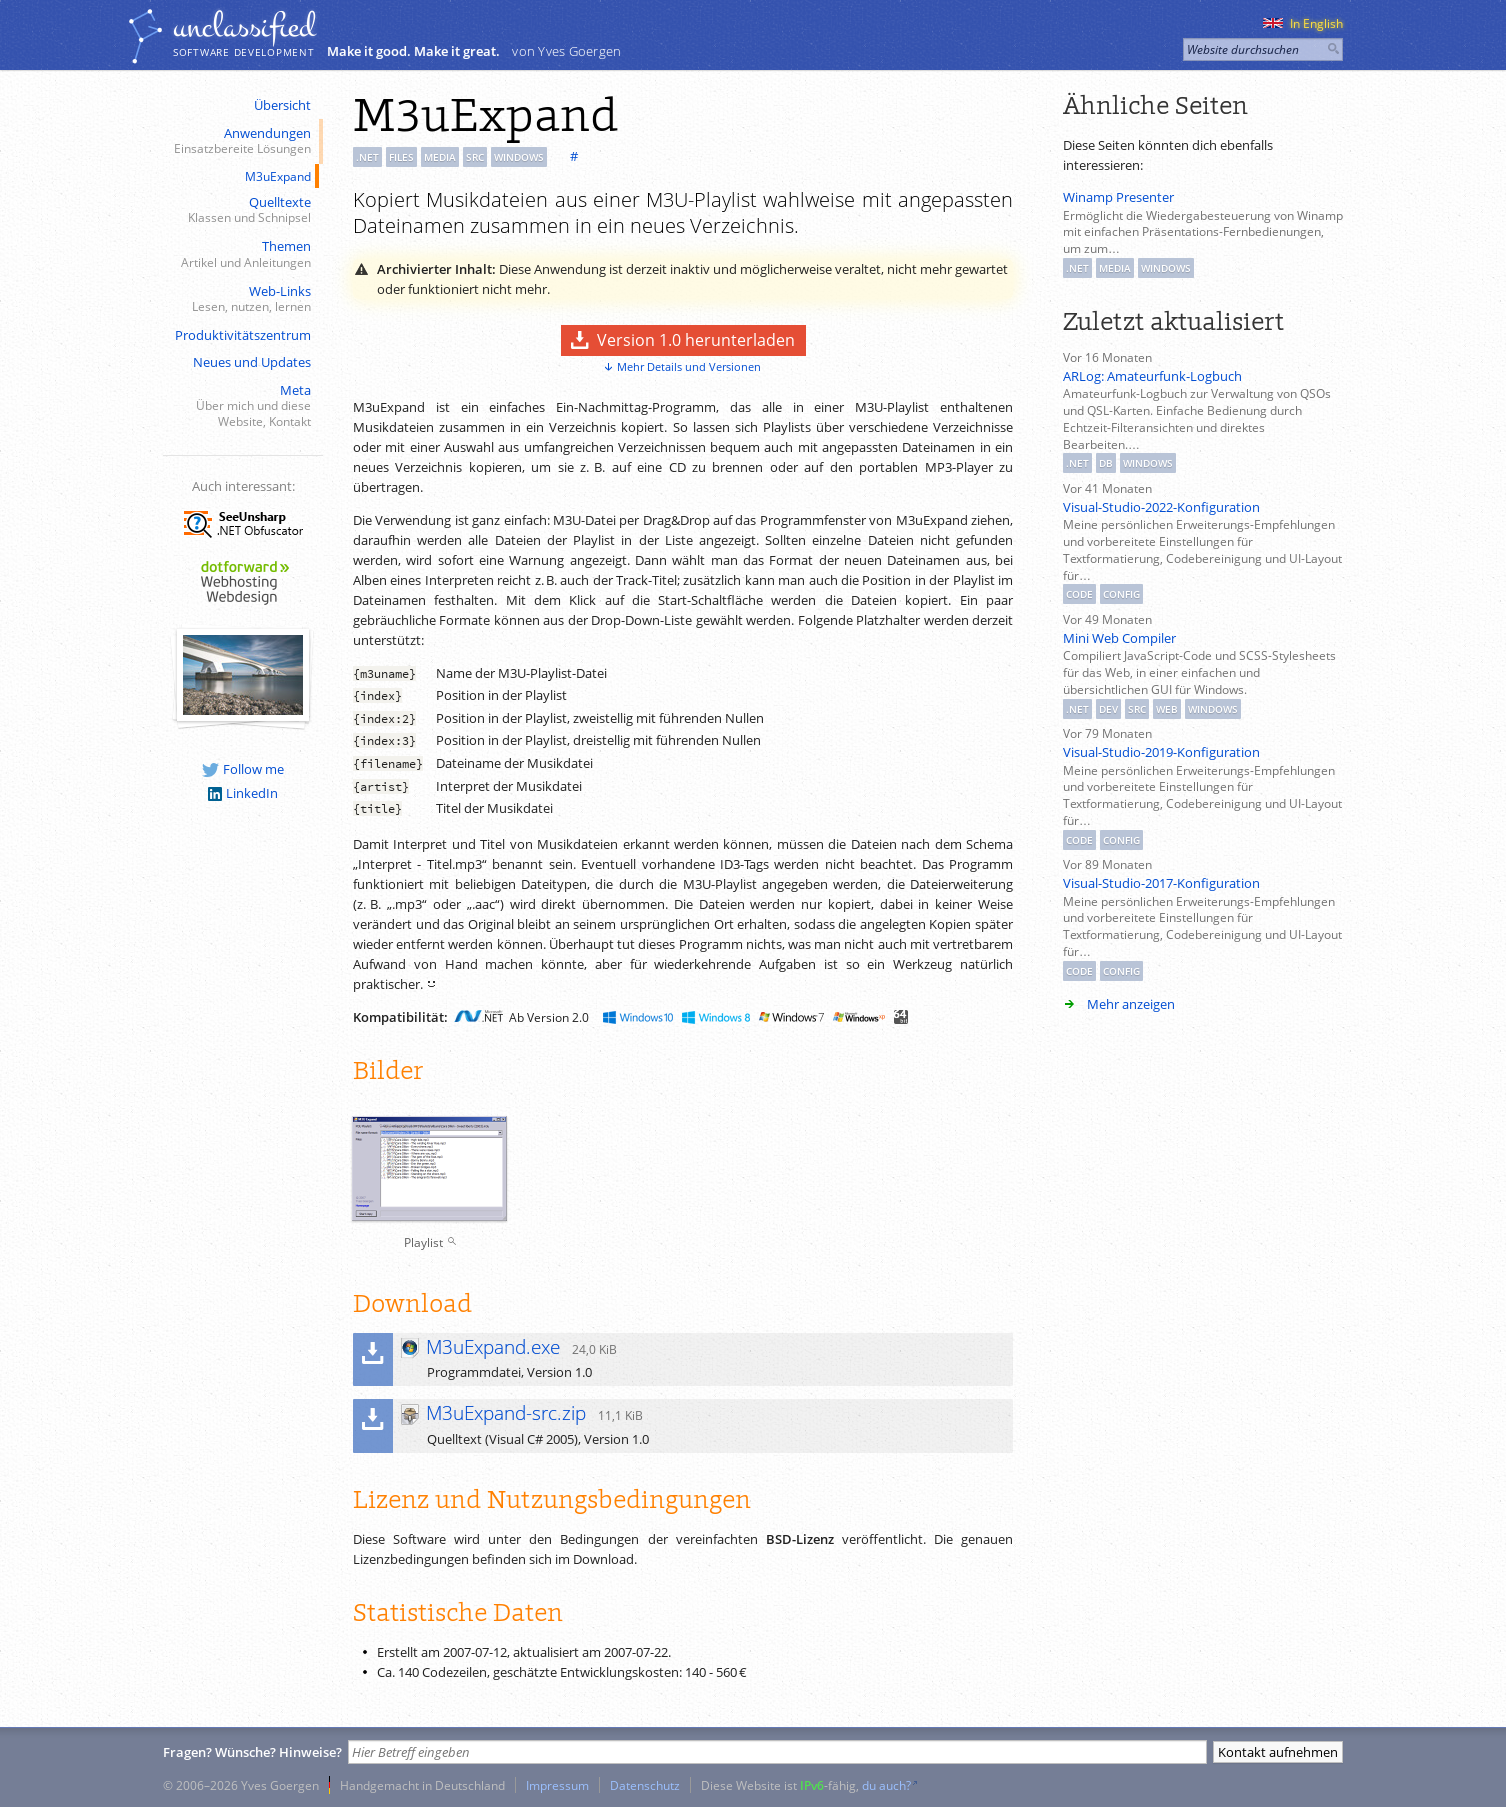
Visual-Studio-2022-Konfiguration (1161, 507)
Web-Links (241, 299)
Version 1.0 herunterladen (696, 340)
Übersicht (282, 105)
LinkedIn (243, 793)
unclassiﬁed (244, 27)
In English (1303, 23)
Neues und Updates (252, 362)
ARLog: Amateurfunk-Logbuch (1152, 376)
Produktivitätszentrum (243, 335)
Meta (241, 406)
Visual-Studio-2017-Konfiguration (1161, 883)
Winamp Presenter (1118, 197)
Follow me (243, 769)
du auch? (886, 1785)
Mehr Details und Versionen (689, 366)
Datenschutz (645, 1785)
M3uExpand (278, 176)
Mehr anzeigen (1131, 1004)
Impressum (557, 1785)
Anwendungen (241, 141)
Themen (241, 254)
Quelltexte (241, 210)
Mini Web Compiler (1119, 638)
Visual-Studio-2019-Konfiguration (1161, 752)
